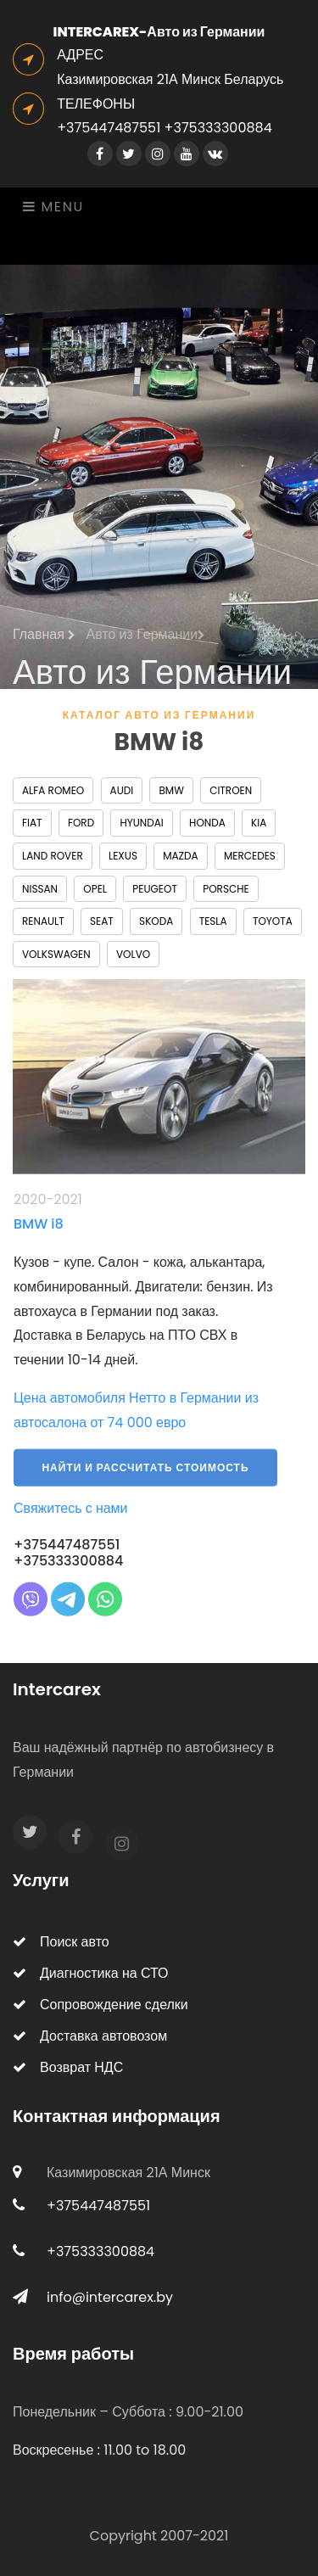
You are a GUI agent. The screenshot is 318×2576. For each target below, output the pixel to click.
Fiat (32, 822)
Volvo (133, 954)
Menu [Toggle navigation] (53, 206)
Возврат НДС (68, 2067)
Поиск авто (61, 1942)
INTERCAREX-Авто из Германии (159, 32)
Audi (122, 790)
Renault (43, 921)
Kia (258, 822)
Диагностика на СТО (91, 1973)
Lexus (123, 855)
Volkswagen (56, 954)
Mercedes (250, 855)
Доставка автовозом (90, 2036)
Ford (81, 822)
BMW (171, 790)
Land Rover (52, 855)
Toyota (273, 921)
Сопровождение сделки (100, 2004)
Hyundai (141, 822)
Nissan (40, 889)
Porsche (225, 889)
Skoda (156, 921)
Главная (44, 642)
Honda (207, 822)
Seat (102, 921)
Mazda (180, 855)
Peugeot (154, 889)
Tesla (213, 921)
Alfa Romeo (53, 790)
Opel (95, 889)
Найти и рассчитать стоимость (145, 1477)
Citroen (230, 790)
